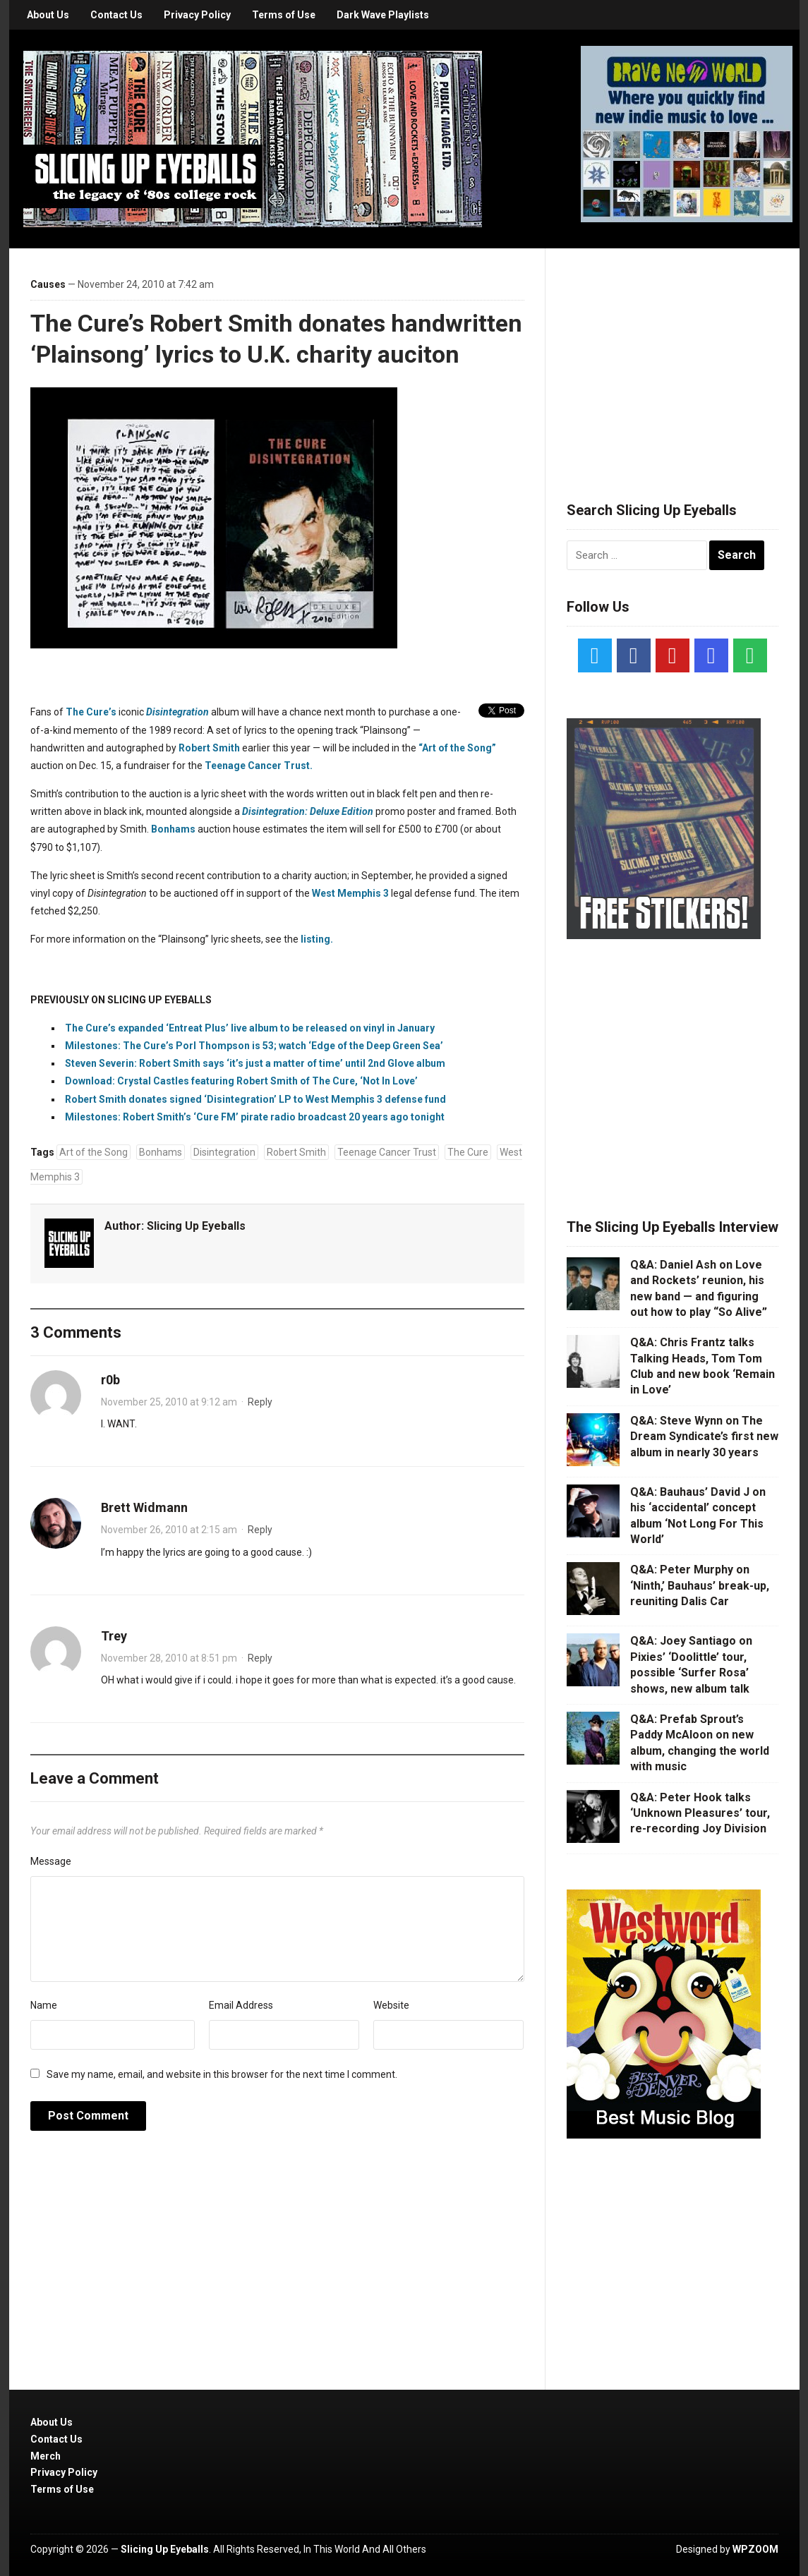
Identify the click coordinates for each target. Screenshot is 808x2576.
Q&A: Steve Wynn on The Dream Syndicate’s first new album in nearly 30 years (704, 1436)
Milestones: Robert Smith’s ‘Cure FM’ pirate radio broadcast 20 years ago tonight (255, 1117)
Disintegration (224, 1152)
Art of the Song (93, 1152)
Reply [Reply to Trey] (260, 1658)
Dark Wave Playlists (383, 14)
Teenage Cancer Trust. (259, 765)
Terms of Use (283, 14)
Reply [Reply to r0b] (260, 1402)
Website (391, 2005)
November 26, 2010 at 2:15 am (169, 1529)
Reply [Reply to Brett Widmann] (260, 1529)
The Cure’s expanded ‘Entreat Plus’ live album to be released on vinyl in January (250, 1028)
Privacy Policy (197, 14)
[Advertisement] (672, 358)
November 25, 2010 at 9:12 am (169, 1402)
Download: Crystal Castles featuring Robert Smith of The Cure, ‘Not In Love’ (241, 1081)
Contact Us (116, 14)
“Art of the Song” (457, 748)
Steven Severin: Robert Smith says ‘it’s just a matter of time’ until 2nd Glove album (255, 1063)
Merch (45, 2456)
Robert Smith (209, 748)
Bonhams (173, 829)
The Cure (467, 1152)
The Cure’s (91, 712)
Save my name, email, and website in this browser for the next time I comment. (222, 2074)
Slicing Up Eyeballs (196, 1226)
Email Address (241, 2005)
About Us (48, 14)
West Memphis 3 (350, 893)
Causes (48, 284)
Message (50, 1861)
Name (43, 2005)
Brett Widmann (144, 1507)
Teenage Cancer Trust (386, 1152)
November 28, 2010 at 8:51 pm (169, 1658)
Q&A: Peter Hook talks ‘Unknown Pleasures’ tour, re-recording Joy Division (700, 1813)
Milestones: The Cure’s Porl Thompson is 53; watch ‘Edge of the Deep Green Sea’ (254, 1045)
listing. (317, 939)
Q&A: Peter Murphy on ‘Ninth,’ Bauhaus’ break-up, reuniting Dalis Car (699, 1585)
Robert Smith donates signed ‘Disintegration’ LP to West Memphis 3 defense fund (255, 1099)
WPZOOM (755, 2549)
